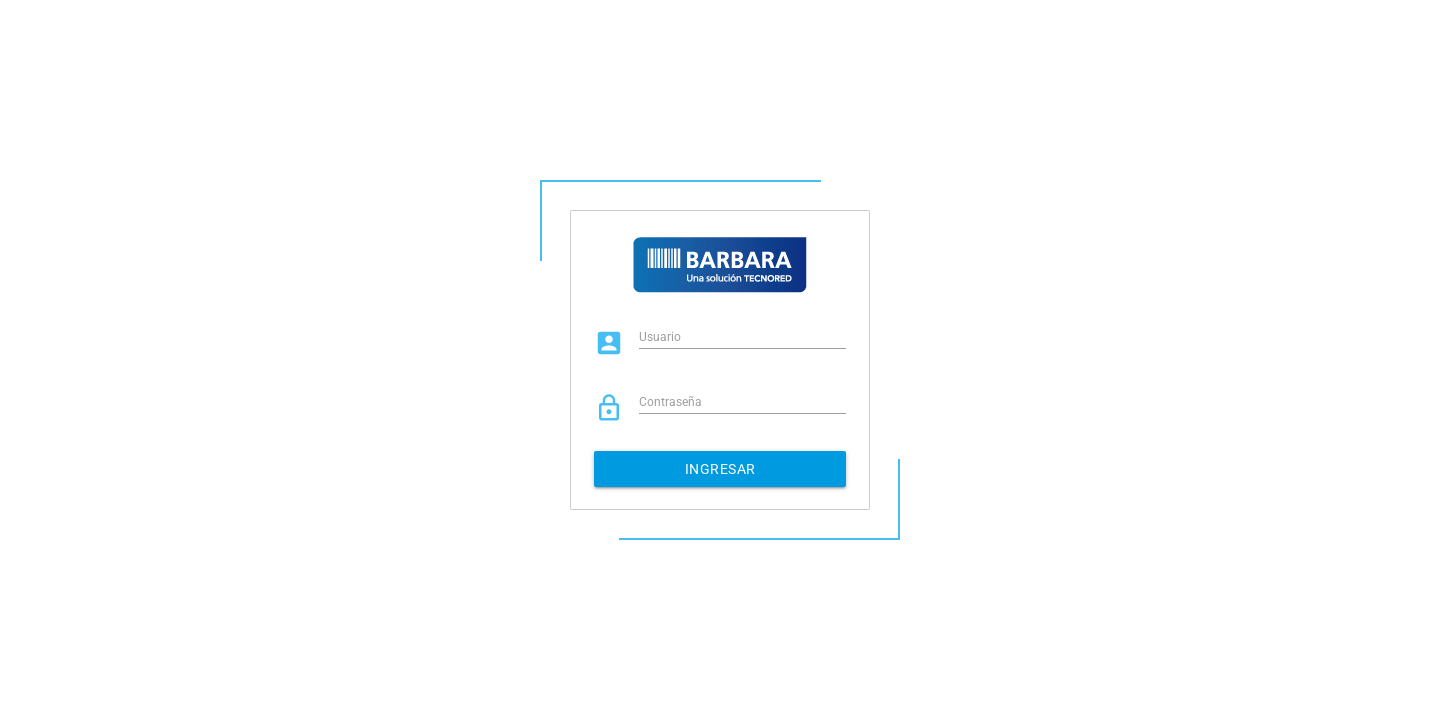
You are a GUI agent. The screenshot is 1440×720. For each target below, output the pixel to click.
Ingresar (720, 469)
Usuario (660, 337)
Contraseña (670, 402)
